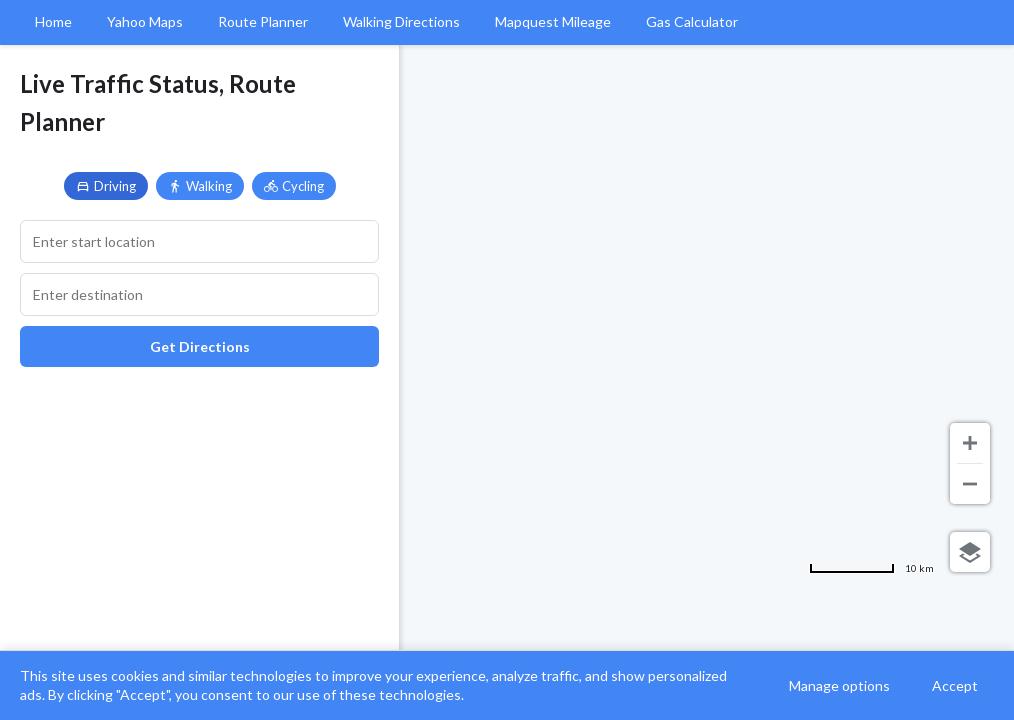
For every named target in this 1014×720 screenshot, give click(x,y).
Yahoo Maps (145, 21)
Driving (106, 186)
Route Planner (263, 21)
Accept (955, 685)
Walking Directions (401, 21)
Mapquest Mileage (553, 21)
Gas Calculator (692, 21)
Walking (200, 186)
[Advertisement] (199, 527)
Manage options (839, 685)
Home (53, 21)
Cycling (294, 186)
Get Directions (200, 346)
